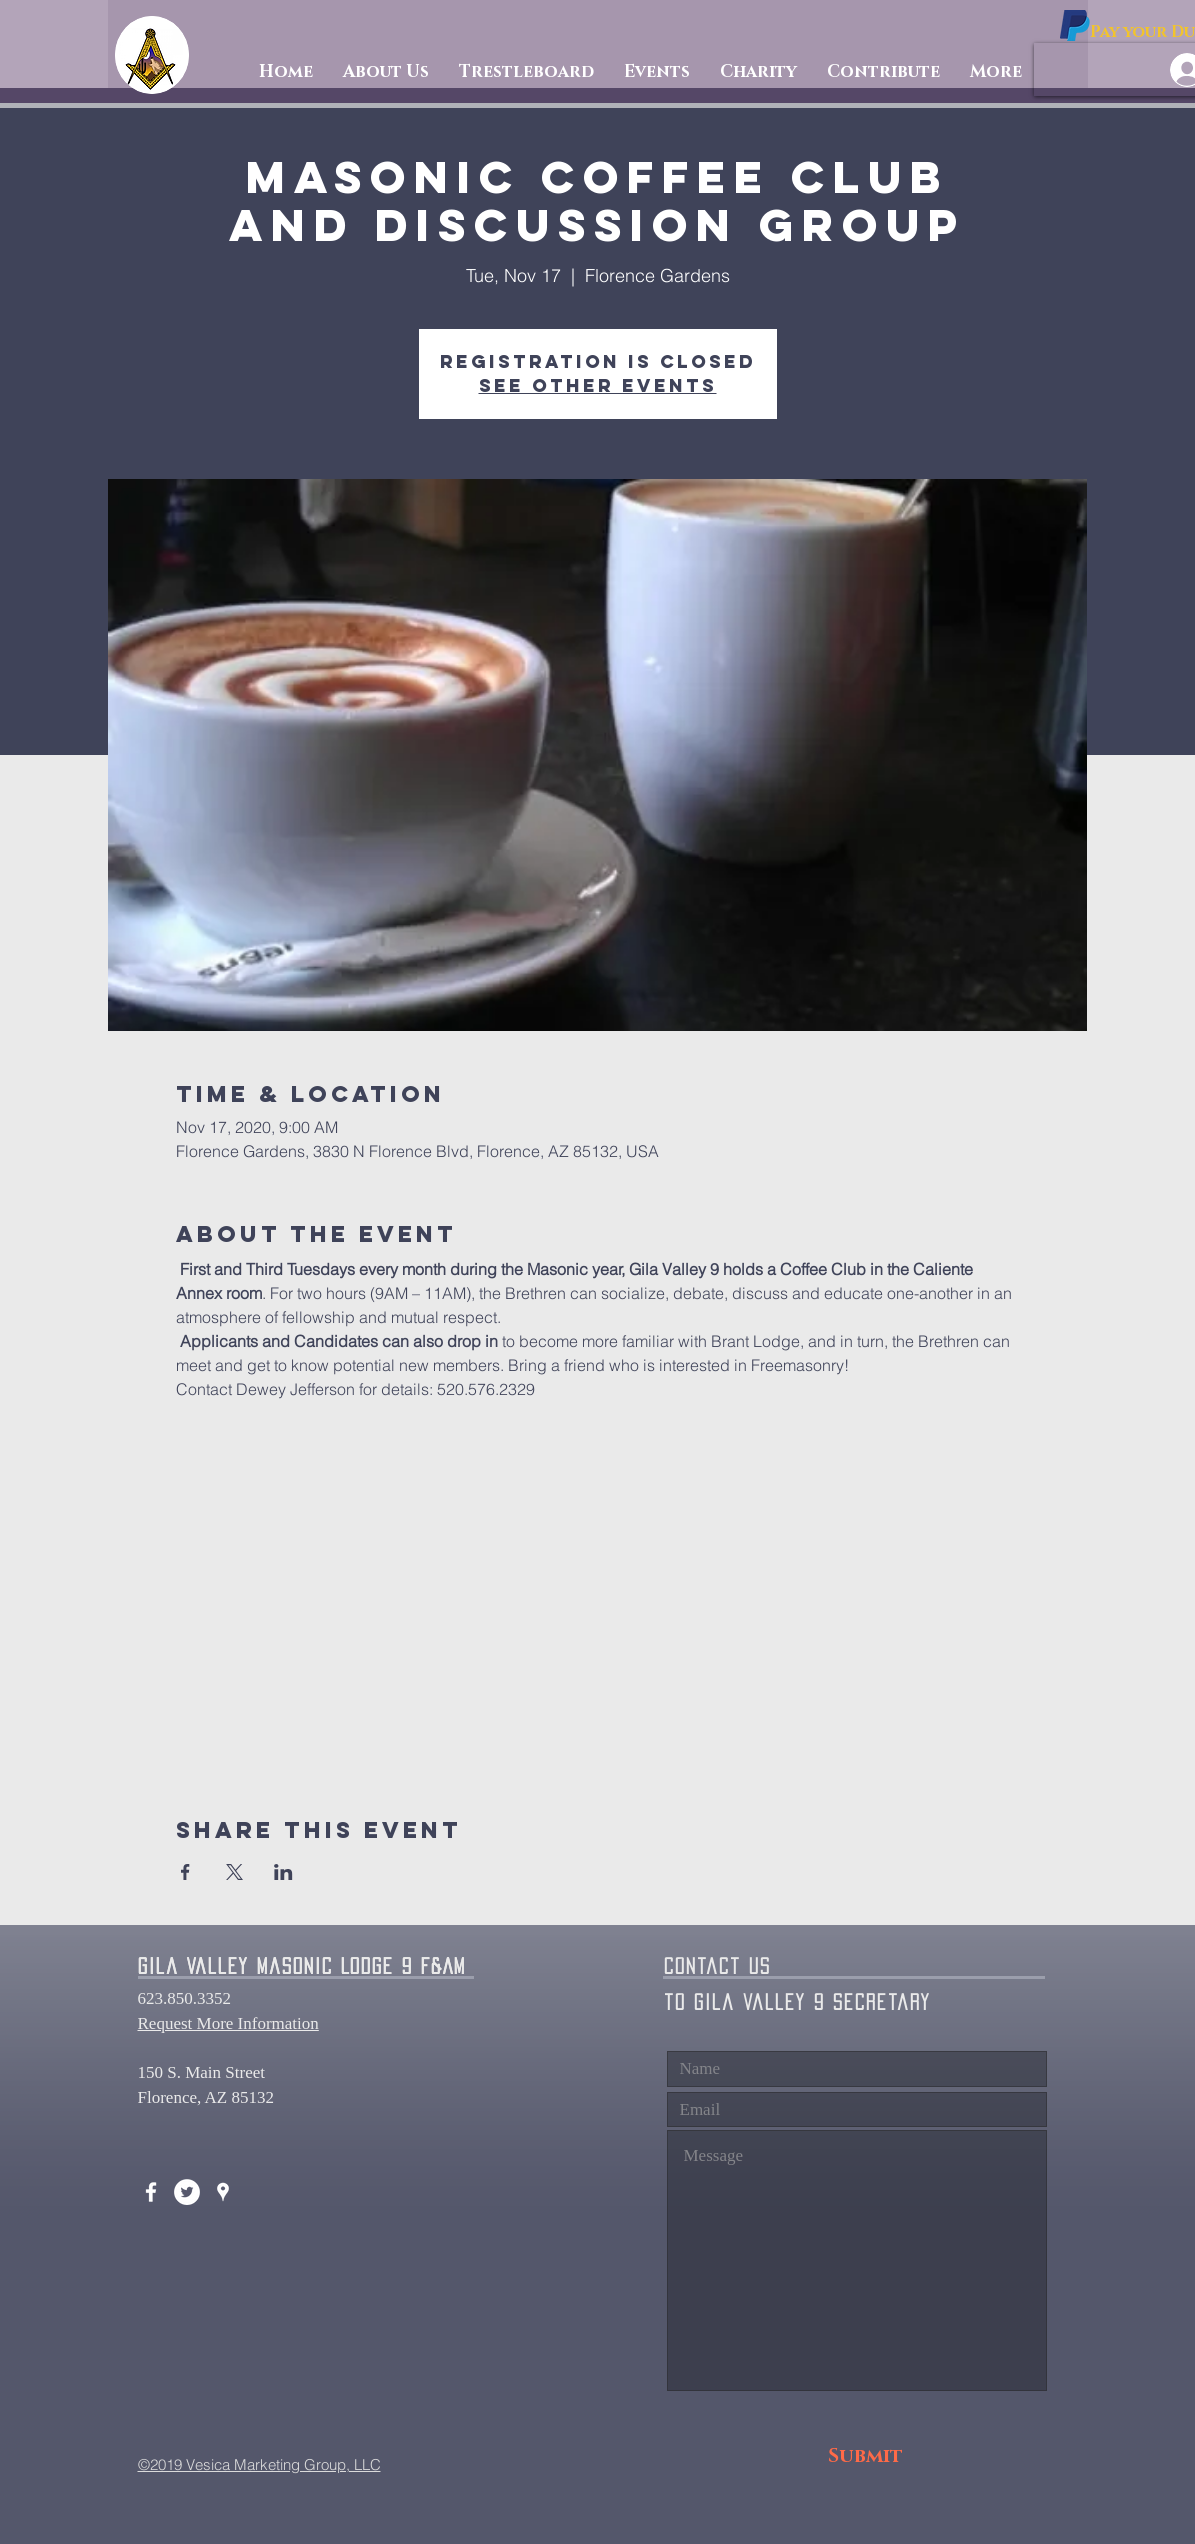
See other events (598, 385)
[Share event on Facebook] (185, 1872)
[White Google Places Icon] (223, 2192)
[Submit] (865, 2456)
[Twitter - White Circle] (187, 2192)
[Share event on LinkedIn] (283, 1872)
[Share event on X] (234, 1872)
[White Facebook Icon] (151, 2192)
